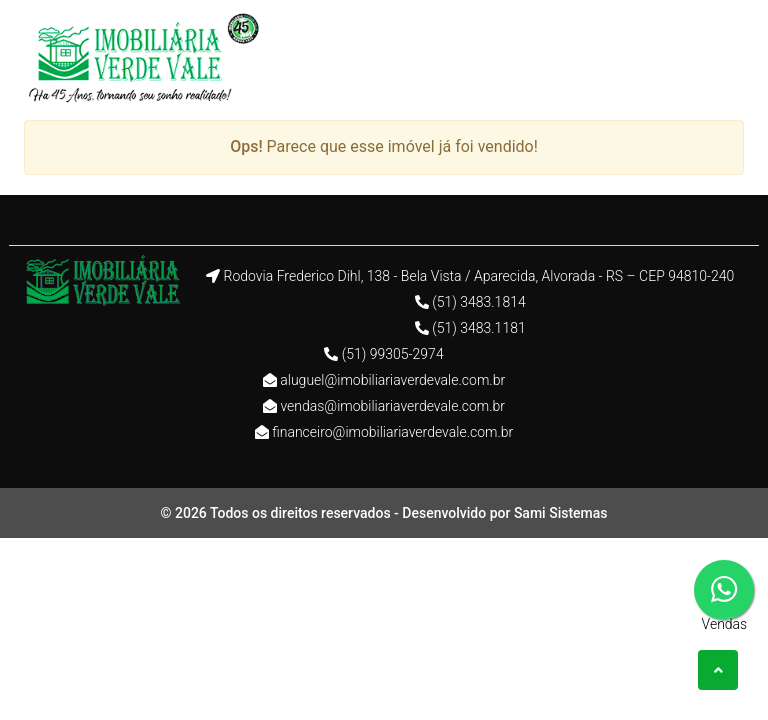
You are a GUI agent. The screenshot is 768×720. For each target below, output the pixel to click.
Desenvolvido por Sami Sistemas (504, 513)
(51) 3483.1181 (478, 328)
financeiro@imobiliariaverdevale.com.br (392, 432)
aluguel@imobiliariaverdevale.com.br (392, 380)
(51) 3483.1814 (478, 302)
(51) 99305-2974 (393, 354)
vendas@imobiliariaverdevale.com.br (392, 406)
